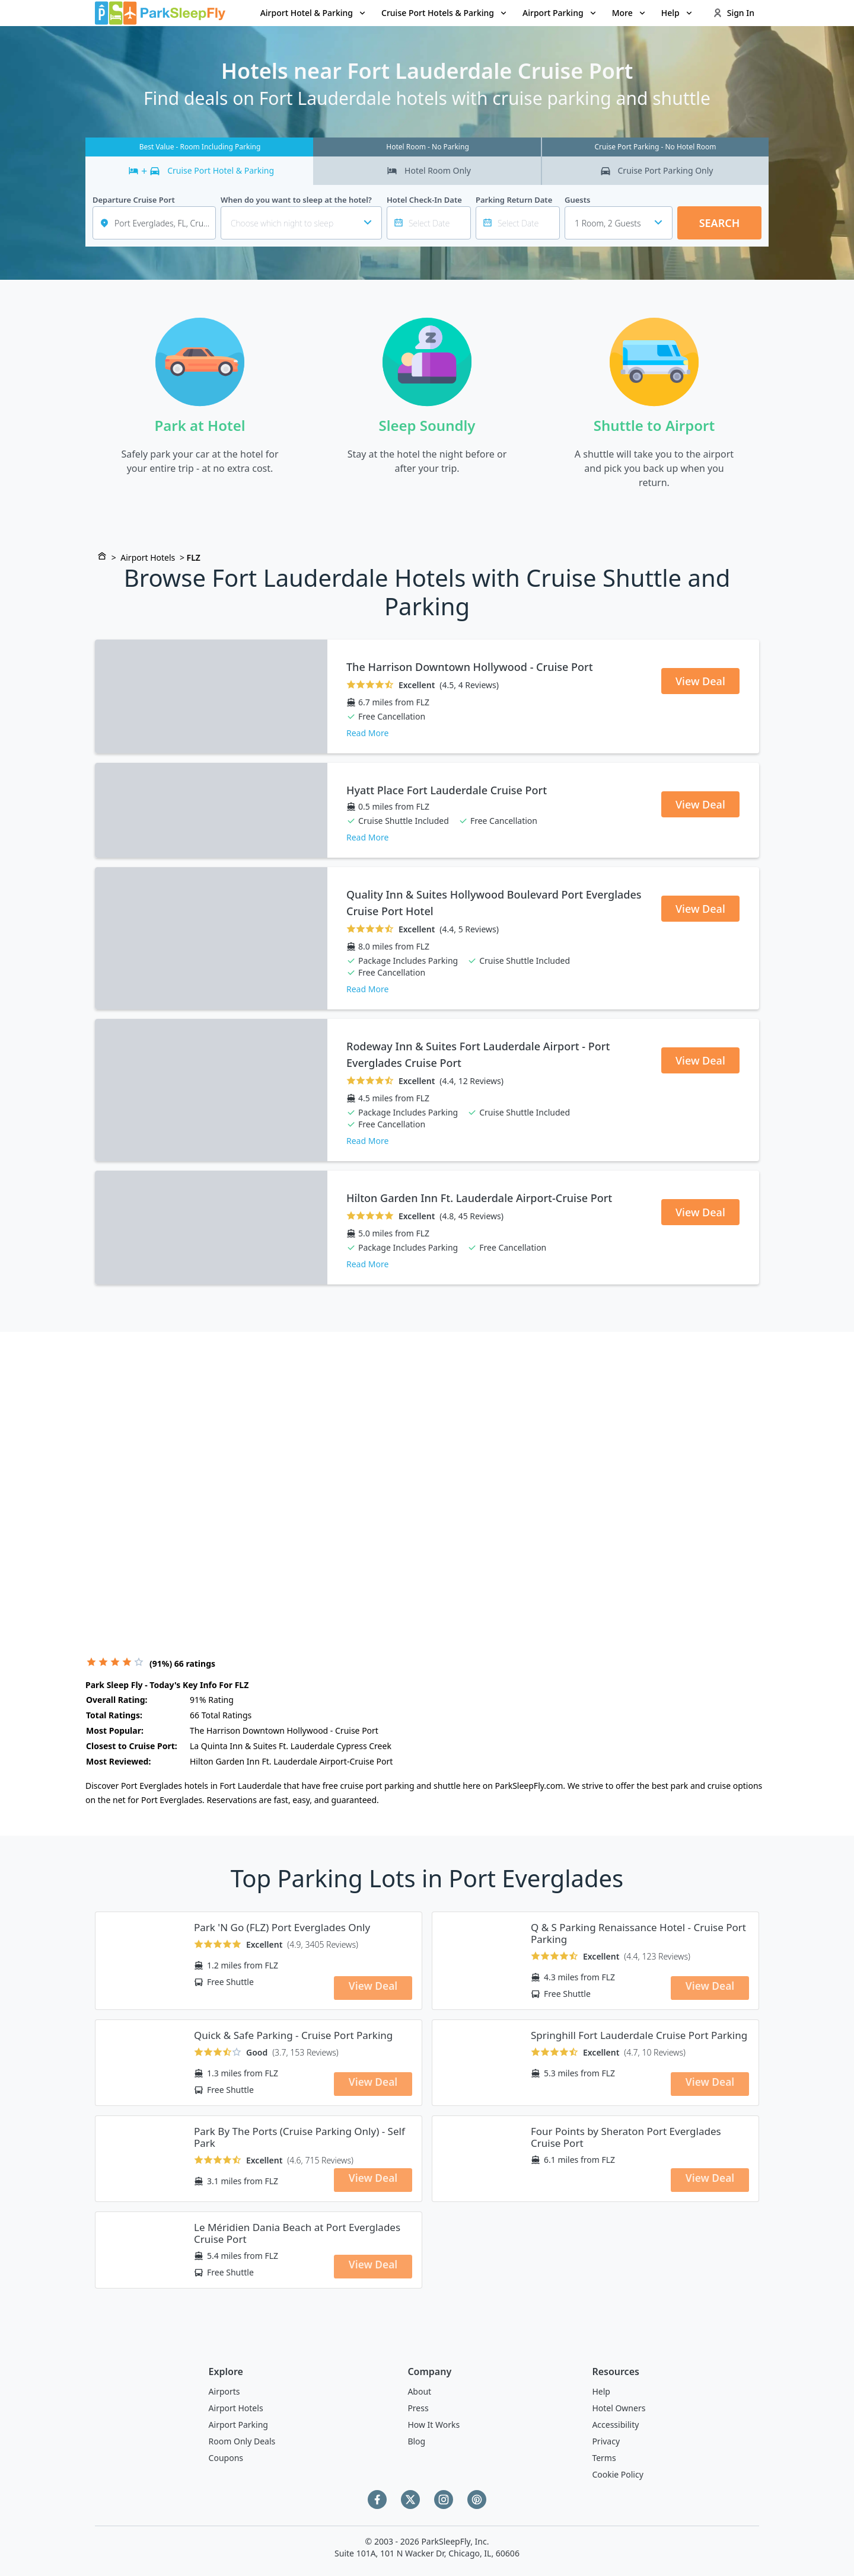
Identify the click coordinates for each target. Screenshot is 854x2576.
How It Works (433, 2424)
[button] (313, 13)
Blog (416, 2441)
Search (719, 223)
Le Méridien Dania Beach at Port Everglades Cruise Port (297, 2233)
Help (601, 2391)
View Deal (700, 681)
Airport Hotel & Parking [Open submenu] (313, 12)
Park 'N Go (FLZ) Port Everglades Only (282, 1927)
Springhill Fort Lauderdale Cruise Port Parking (639, 2035)
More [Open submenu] (629, 12)
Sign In (733, 12)
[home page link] (160, 13)
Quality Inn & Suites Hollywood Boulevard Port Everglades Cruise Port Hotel (494, 902)
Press (417, 2408)
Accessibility (615, 2424)
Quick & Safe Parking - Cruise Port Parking (293, 2035)
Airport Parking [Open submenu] (560, 12)
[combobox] (619, 222)
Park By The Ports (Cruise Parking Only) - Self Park (299, 2137)
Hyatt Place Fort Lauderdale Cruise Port (446, 790)
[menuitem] (313, 13)
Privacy (606, 2441)
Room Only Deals (242, 2441)
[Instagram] (443, 2499)
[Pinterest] (476, 2499)
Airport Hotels (147, 557)
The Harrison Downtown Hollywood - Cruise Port (469, 667)
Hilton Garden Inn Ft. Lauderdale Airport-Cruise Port (479, 1198)
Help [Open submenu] (677, 12)
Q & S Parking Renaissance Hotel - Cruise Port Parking (638, 1933)
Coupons (226, 2457)
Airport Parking (238, 2424)
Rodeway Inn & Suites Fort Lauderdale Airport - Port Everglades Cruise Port (478, 1054)
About (419, 2391)
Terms (604, 2457)
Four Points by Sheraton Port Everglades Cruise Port (626, 2137)
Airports (224, 2391)
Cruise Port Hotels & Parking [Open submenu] (444, 12)
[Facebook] (377, 2499)
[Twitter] (410, 2499)
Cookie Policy (617, 2474)
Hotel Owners (618, 2408)
